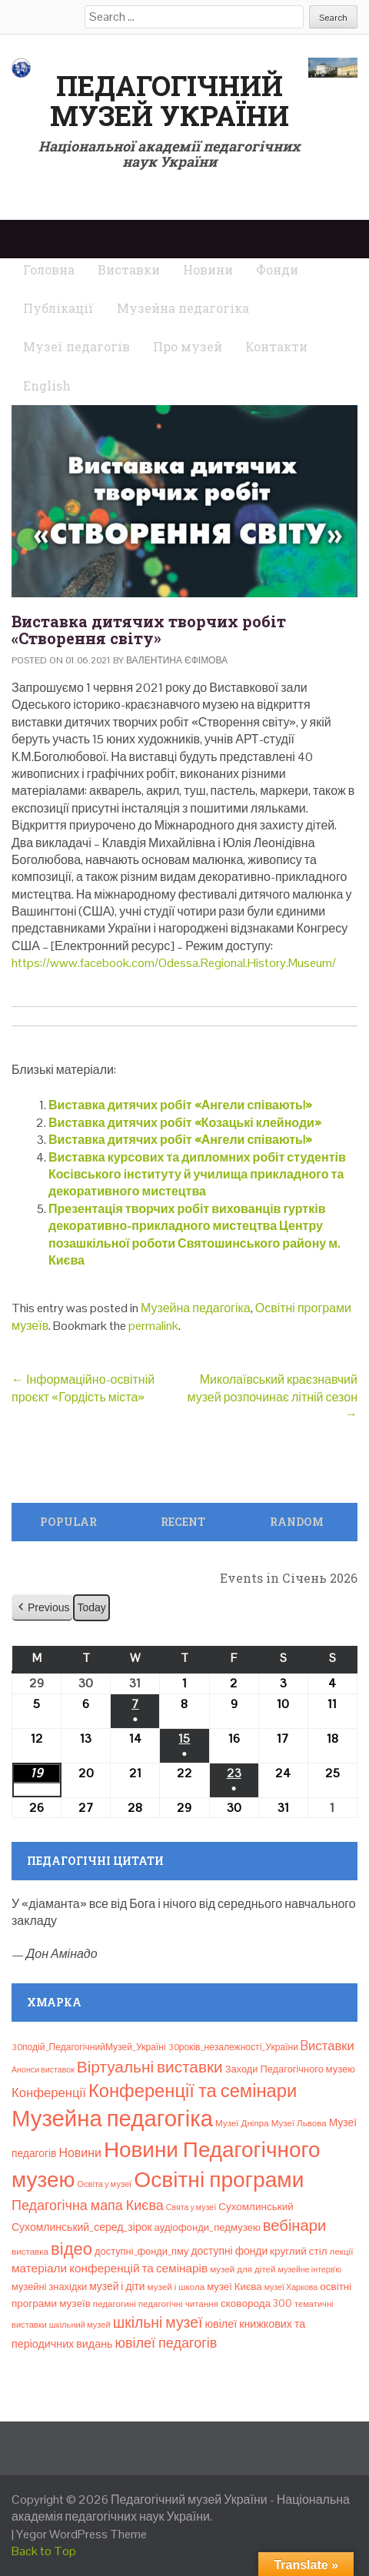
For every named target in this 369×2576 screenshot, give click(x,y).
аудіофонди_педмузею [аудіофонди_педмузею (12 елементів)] (208, 2227)
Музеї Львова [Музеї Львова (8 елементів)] (299, 2123)
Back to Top (44, 2551)
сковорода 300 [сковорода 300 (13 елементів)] (256, 2303)
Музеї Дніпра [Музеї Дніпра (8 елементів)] (242, 2123)
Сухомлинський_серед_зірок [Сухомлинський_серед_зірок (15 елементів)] (82, 2227)
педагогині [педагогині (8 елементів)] (114, 2303)
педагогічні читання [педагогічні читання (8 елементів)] (178, 2303)
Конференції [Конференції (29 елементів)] (49, 2092)
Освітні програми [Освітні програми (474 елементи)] (219, 2179)
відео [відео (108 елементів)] (71, 2248)
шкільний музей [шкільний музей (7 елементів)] (80, 2324)
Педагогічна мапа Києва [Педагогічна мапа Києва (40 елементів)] (88, 2205)
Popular (68, 1521)
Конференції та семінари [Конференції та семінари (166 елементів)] (192, 2090)
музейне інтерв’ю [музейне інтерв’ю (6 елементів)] (310, 2269)
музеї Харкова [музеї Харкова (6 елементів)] (291, 2287)
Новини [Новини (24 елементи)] (79, 2153)
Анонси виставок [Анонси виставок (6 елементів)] (43, 2069)
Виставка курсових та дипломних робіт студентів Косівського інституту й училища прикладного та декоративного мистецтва (197, 1174)
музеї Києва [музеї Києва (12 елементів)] (234, 2286)
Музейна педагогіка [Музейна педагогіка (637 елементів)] (112, 2118)
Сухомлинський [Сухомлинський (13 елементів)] (256, 2206)
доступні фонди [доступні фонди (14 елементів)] (229, 2251)
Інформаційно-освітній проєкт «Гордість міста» (83, 1387)
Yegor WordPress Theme (81, 2534)
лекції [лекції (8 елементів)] (342, 2251)
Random (297, 1521)
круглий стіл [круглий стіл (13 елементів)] (298, 2251)
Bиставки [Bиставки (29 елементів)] (327, 2045)
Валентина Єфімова (177, 660)
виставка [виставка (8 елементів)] (30, 2251)
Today (91, 1607)
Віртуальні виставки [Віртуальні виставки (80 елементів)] (150, 2066)
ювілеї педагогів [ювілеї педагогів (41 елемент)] (166, 2343)
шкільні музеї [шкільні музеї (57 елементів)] (158, 2322)
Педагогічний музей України (169, 101)
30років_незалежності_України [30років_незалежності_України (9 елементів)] (233, 2047)
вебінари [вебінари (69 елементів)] (295, 2225)
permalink (153, 1326)
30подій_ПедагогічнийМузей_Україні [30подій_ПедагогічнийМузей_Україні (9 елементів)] (89, 2047)
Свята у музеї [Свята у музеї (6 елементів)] (191, 2207)
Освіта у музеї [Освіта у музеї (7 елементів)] (104, 2184)
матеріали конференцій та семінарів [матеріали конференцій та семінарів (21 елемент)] (110, 2268)
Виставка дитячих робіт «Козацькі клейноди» (184, 1123)
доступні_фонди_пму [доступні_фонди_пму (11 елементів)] (141, 2251)
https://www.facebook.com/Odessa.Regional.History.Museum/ (174, 963)
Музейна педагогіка (196, 1308)
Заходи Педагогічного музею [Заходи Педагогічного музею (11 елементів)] (290, 2069)
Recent (183, 1521)
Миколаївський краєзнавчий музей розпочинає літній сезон (273, 1396)
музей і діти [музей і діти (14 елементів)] (117, 2286)
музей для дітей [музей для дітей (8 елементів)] (242, 2269)
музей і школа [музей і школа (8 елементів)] (176, 2287)
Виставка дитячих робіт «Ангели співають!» (180, 1105)
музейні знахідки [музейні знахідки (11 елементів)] (49, 2286)
